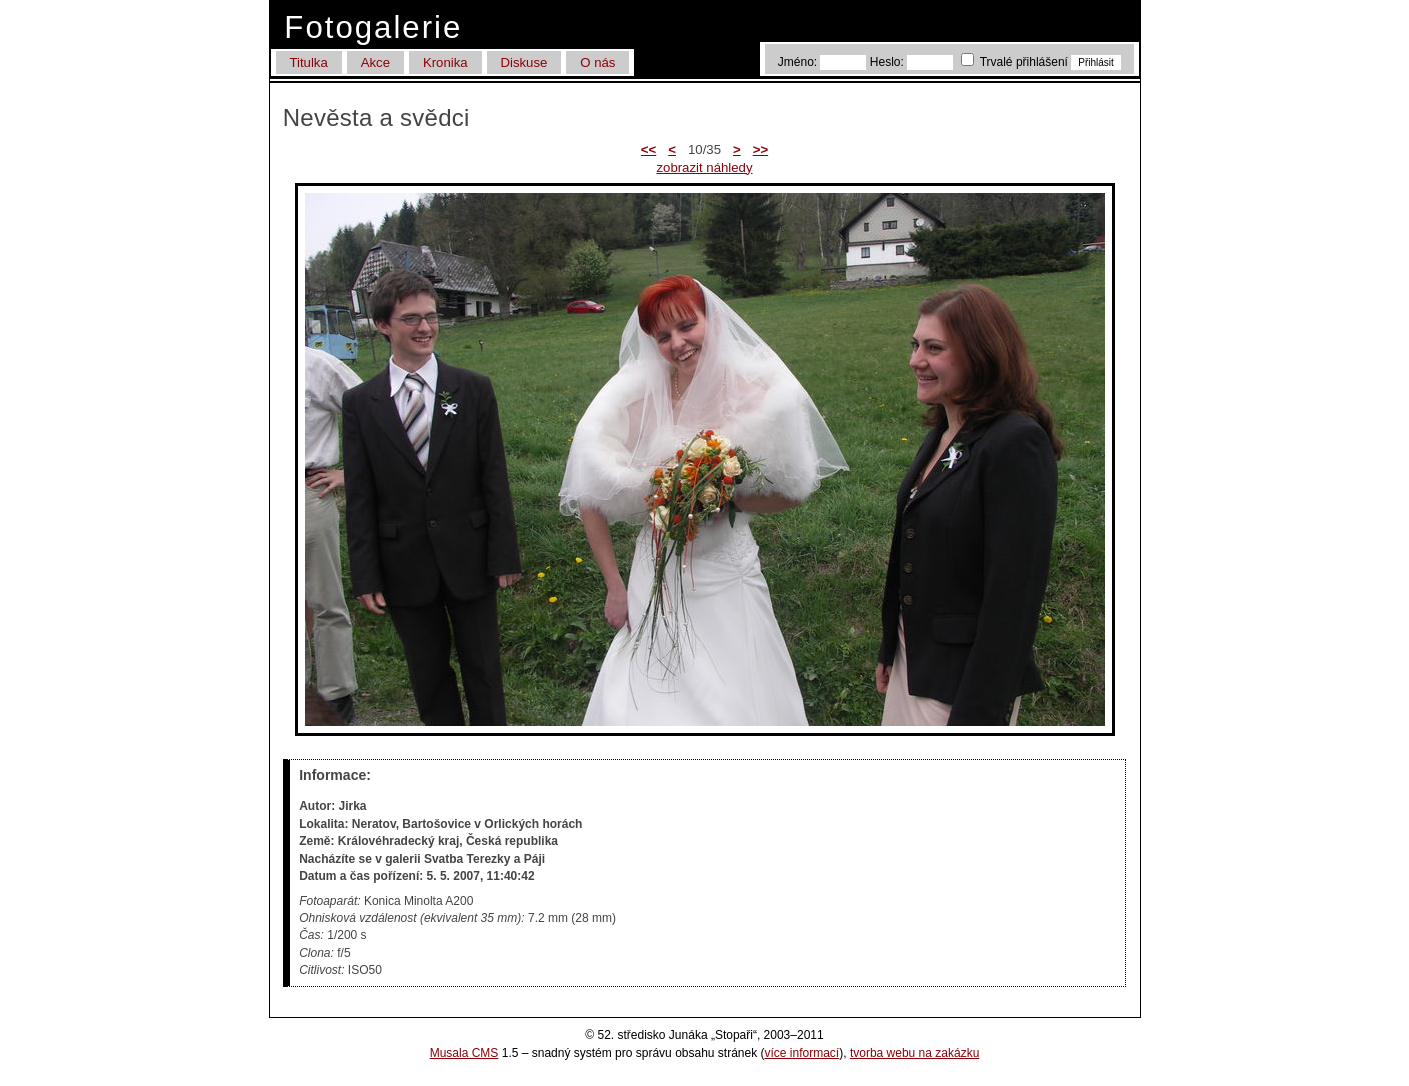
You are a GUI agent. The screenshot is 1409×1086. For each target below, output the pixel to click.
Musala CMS (464, 1053)
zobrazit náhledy (704, 167)
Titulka (308, 62)
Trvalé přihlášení (1016, 62)
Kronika (445, 62)
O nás (597, 62)
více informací (802, 1053)
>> (760, 149)
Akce (375, 62)
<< (648, 149)
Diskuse (523, 62)
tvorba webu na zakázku (914, 1053)
